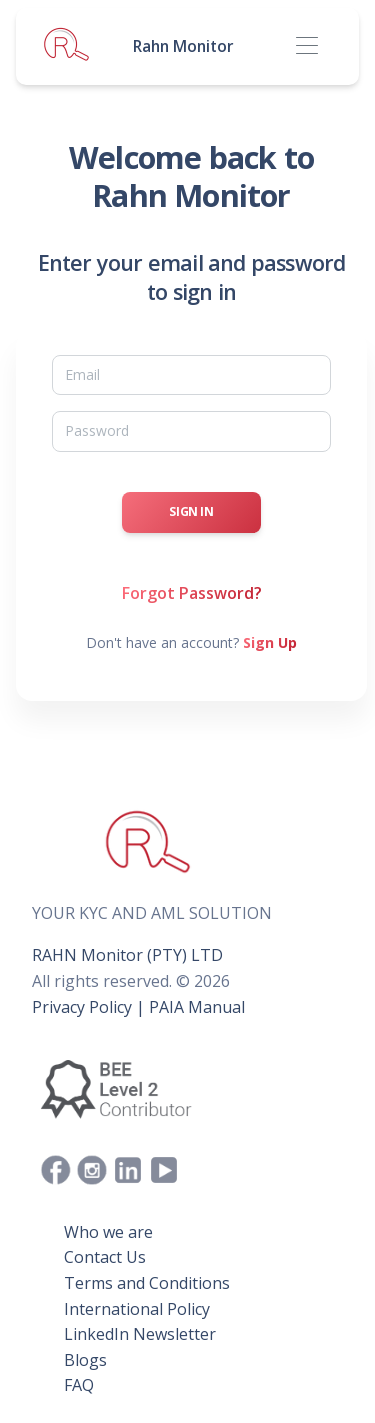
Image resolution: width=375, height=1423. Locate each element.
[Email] (191, 375)
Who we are (108, 1232)
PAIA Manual (197, 1007)
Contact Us (105, 1257)
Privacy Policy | (88, 1007)
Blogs (85, 1360)
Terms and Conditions (147, 1283)
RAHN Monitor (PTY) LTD (127, 955)
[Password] (191, 431)
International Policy (137, 1309)
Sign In (191, 511)
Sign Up (270, 642)
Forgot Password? (192, 593)
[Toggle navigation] (306, 46)
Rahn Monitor (183, 46)
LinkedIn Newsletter (140, 1334)
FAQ (79, 1385)
